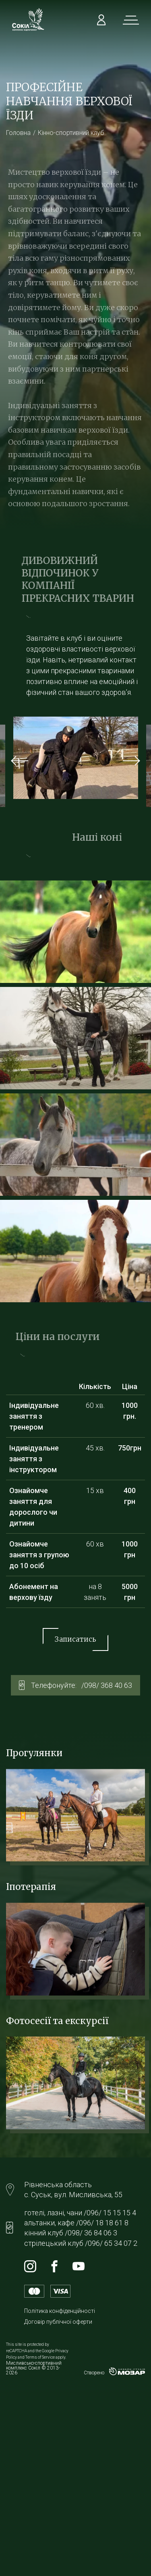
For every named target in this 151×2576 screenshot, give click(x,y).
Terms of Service (40, 2357)
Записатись (75, 1639)
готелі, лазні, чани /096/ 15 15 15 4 (80, 2212)
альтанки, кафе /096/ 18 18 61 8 (76, 2223)
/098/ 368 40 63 (106, 1685)
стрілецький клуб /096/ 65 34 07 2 (80, 2243)
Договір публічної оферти (58, 2322)
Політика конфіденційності (59, 2311)
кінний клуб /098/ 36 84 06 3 (70, 2233)
